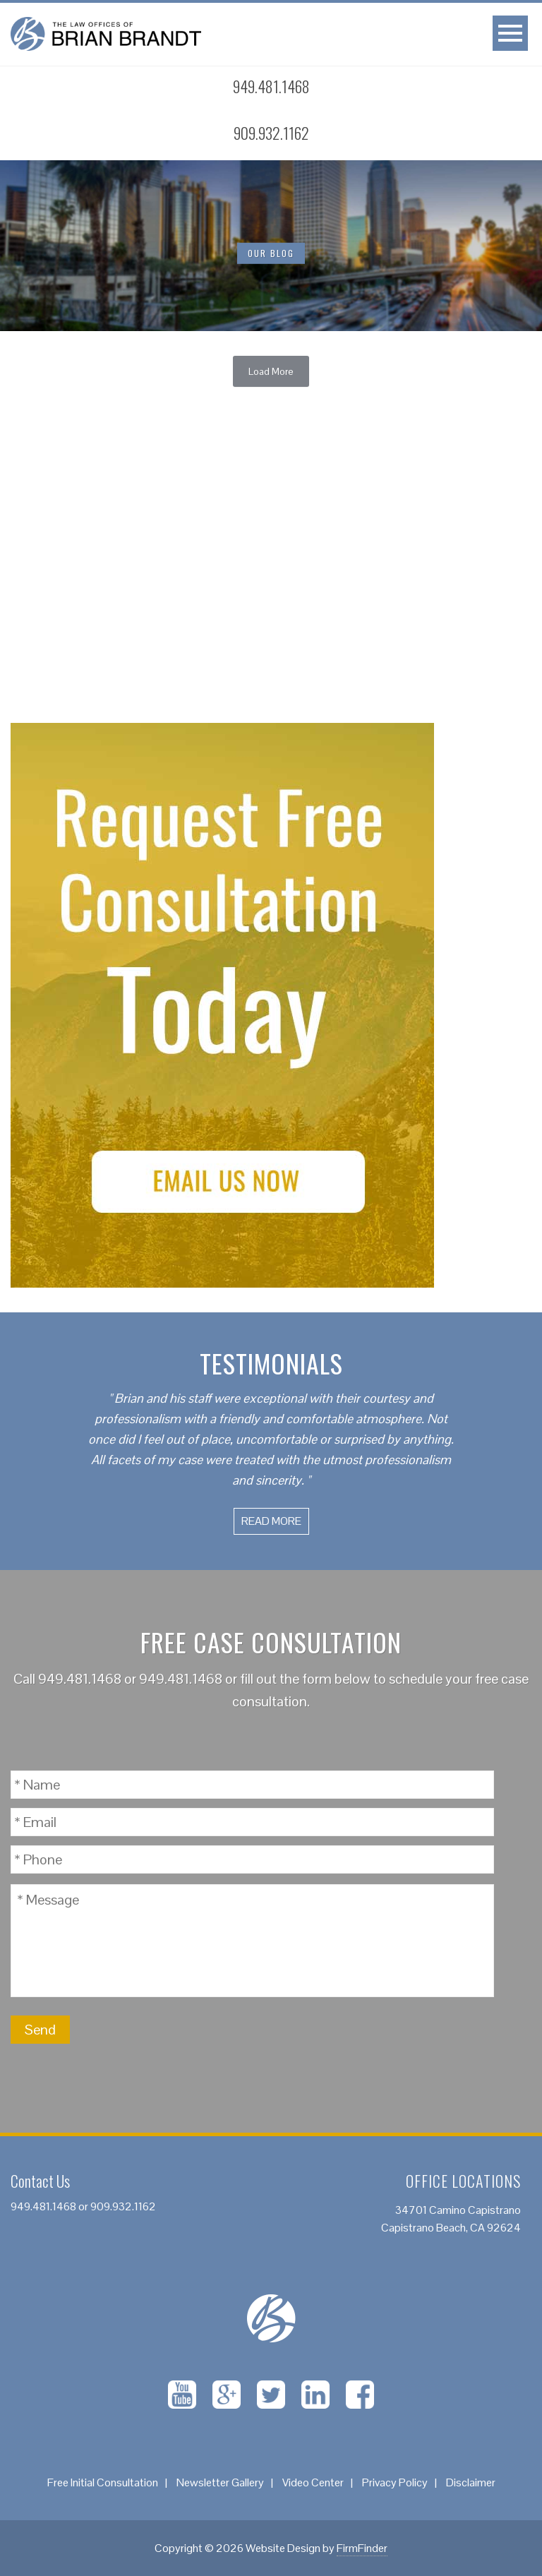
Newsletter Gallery (220, 2482)
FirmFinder (362, 2548)
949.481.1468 (79, 1679)
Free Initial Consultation (102, 2482)
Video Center (313, 2482)
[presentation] (386, 2030)
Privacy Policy (395, 2482)
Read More (271, 1521)
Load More (271, 371)
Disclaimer (470, 2482)
